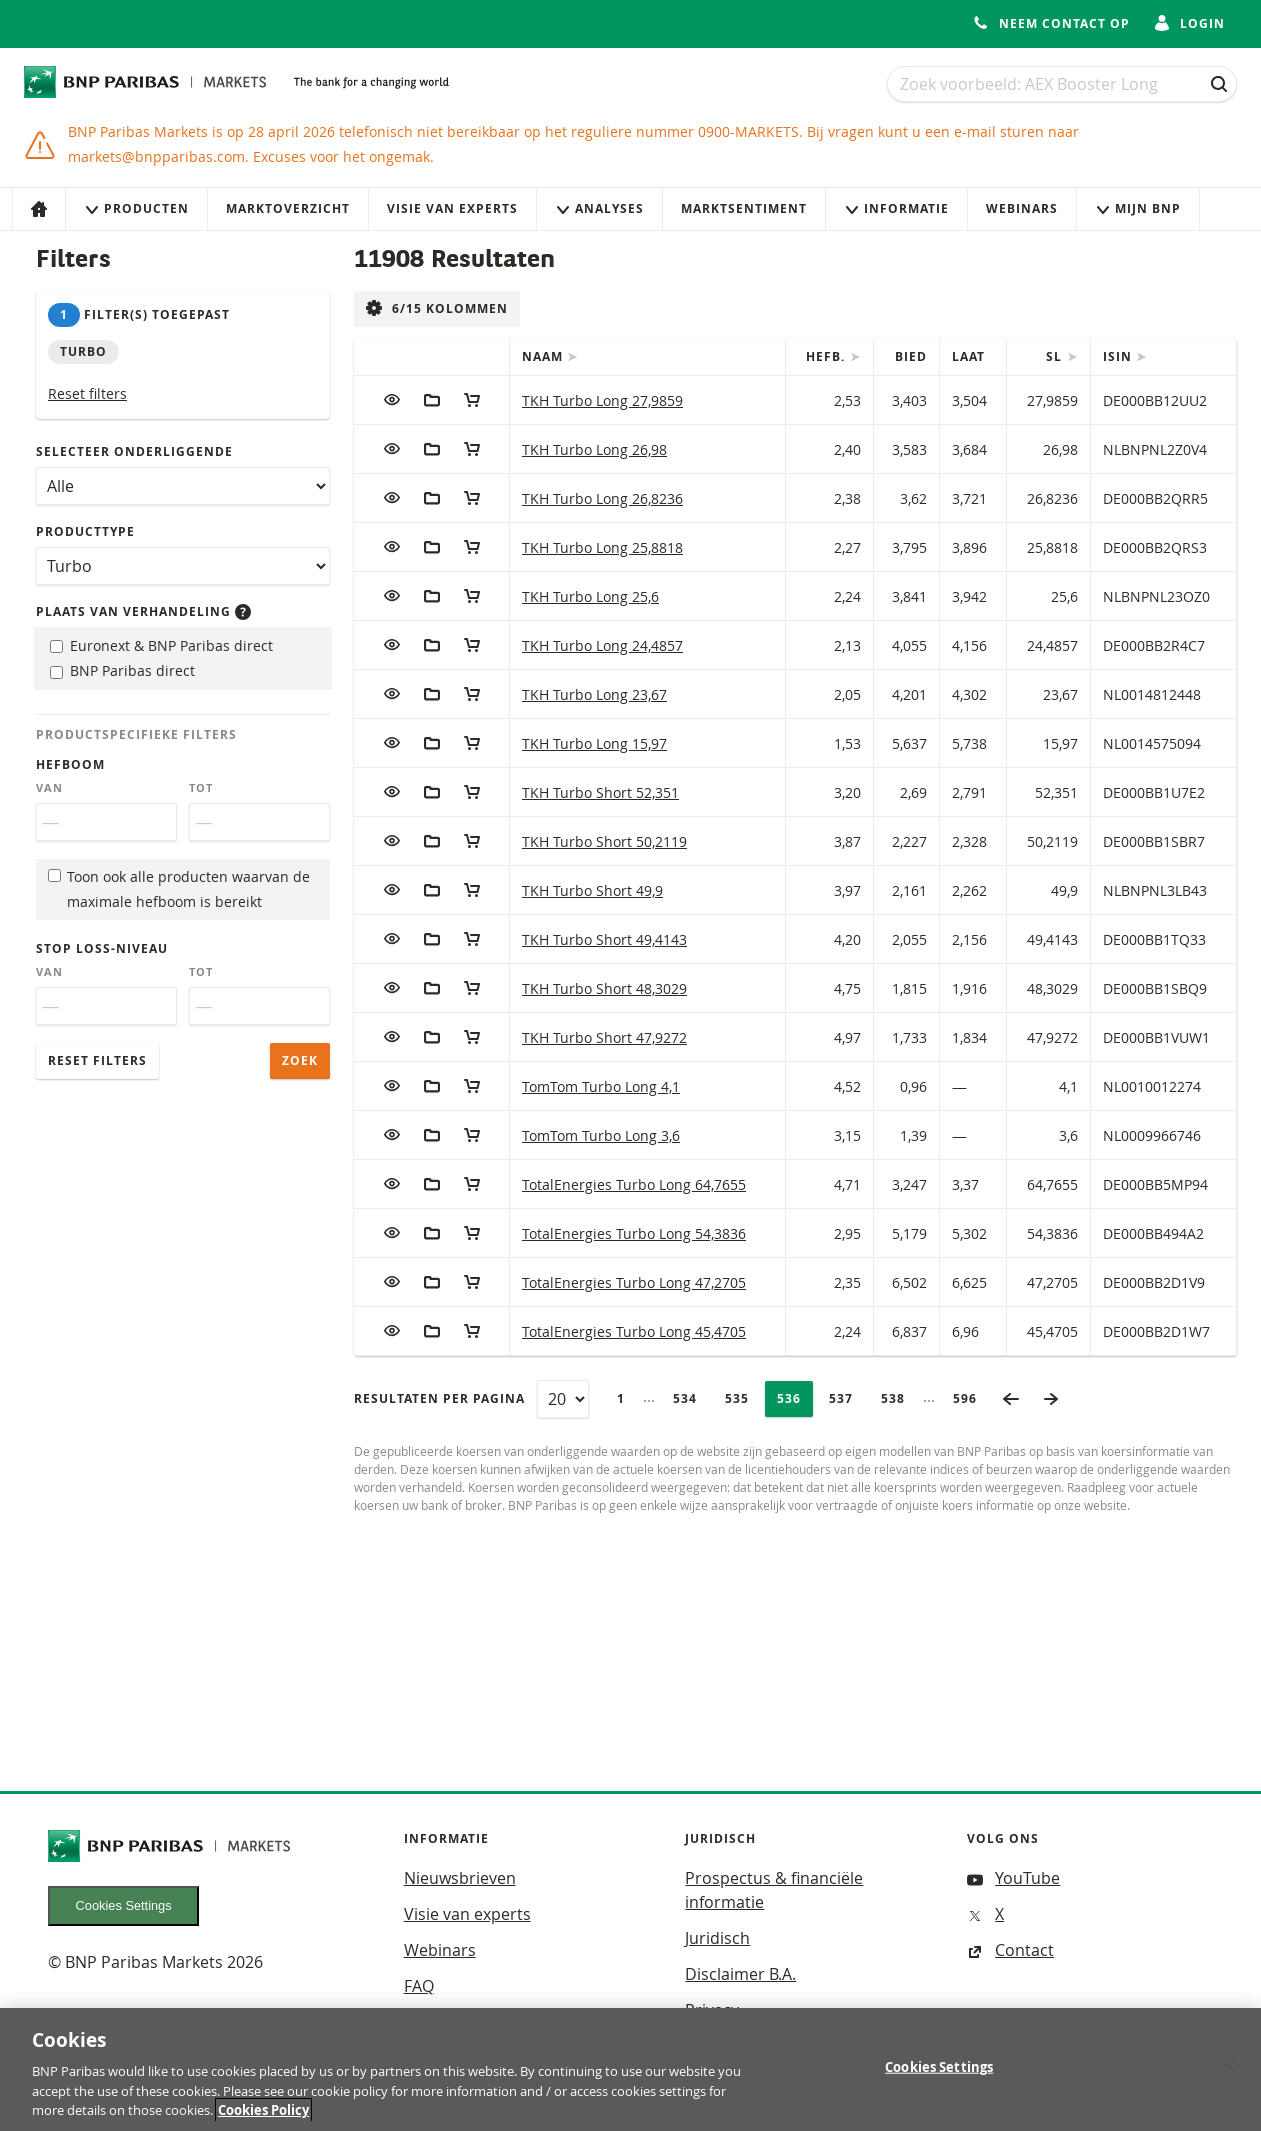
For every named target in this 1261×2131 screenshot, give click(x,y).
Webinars (1022, 208)
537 (847, 1398)
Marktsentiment (744, 208)
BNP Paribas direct (122, 670)
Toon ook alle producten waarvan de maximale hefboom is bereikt (179, 889)
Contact (1010, 1950)
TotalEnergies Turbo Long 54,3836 (634, 1233)
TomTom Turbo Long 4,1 (601, 1086)
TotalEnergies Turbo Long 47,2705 (634, 1282)
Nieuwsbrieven (460, 1878)
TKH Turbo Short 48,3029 (604, 988)
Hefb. (827, 356)
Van (49, 788)
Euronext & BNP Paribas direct (161, 645)
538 (899, 1398)
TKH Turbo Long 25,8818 (602, 547)
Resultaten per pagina (439, 1398)
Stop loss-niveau (102, 948)
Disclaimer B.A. (740, 1974)
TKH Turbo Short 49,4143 (604, 939)
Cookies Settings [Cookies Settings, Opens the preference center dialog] (939, 2073)
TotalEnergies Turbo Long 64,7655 (634, 1184)
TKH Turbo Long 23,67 (594, 694)
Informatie (896, 208)
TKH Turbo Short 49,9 (592, 890)
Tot (201, 788)
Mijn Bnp (1138, 208)
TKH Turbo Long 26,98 (594, 449)
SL (1056, 356)
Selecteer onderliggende (134, 451)
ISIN (1119, 356)
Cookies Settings (124, 1905)
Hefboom (70, 764)
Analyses (599, 208)
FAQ (419, 1986)
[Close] (1229, 2073)
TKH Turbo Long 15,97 (594, 743)
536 (795, 1398)
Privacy (712, 2010)
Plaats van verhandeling (143, 611)
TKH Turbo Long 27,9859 (602, 400)
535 (743, 1398)
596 (971, 1398)
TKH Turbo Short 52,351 (600, 792)
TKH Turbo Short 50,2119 (604, 841)
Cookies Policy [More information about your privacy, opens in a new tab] (263, 2117)
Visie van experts (452, 208)
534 (691, 1398)
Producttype (85, 531)
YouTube (1013, 1878)
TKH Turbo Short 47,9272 (604, 1037)
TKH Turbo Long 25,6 (590, 596)
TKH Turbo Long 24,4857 (602, 645)
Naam (544, 356)
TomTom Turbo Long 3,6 (601, 1135)
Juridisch (717, 1938)
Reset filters (87, 393)
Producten (136, 208)
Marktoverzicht (288, 208)
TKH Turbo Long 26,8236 (602, 498)
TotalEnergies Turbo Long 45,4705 (634, 1331)
